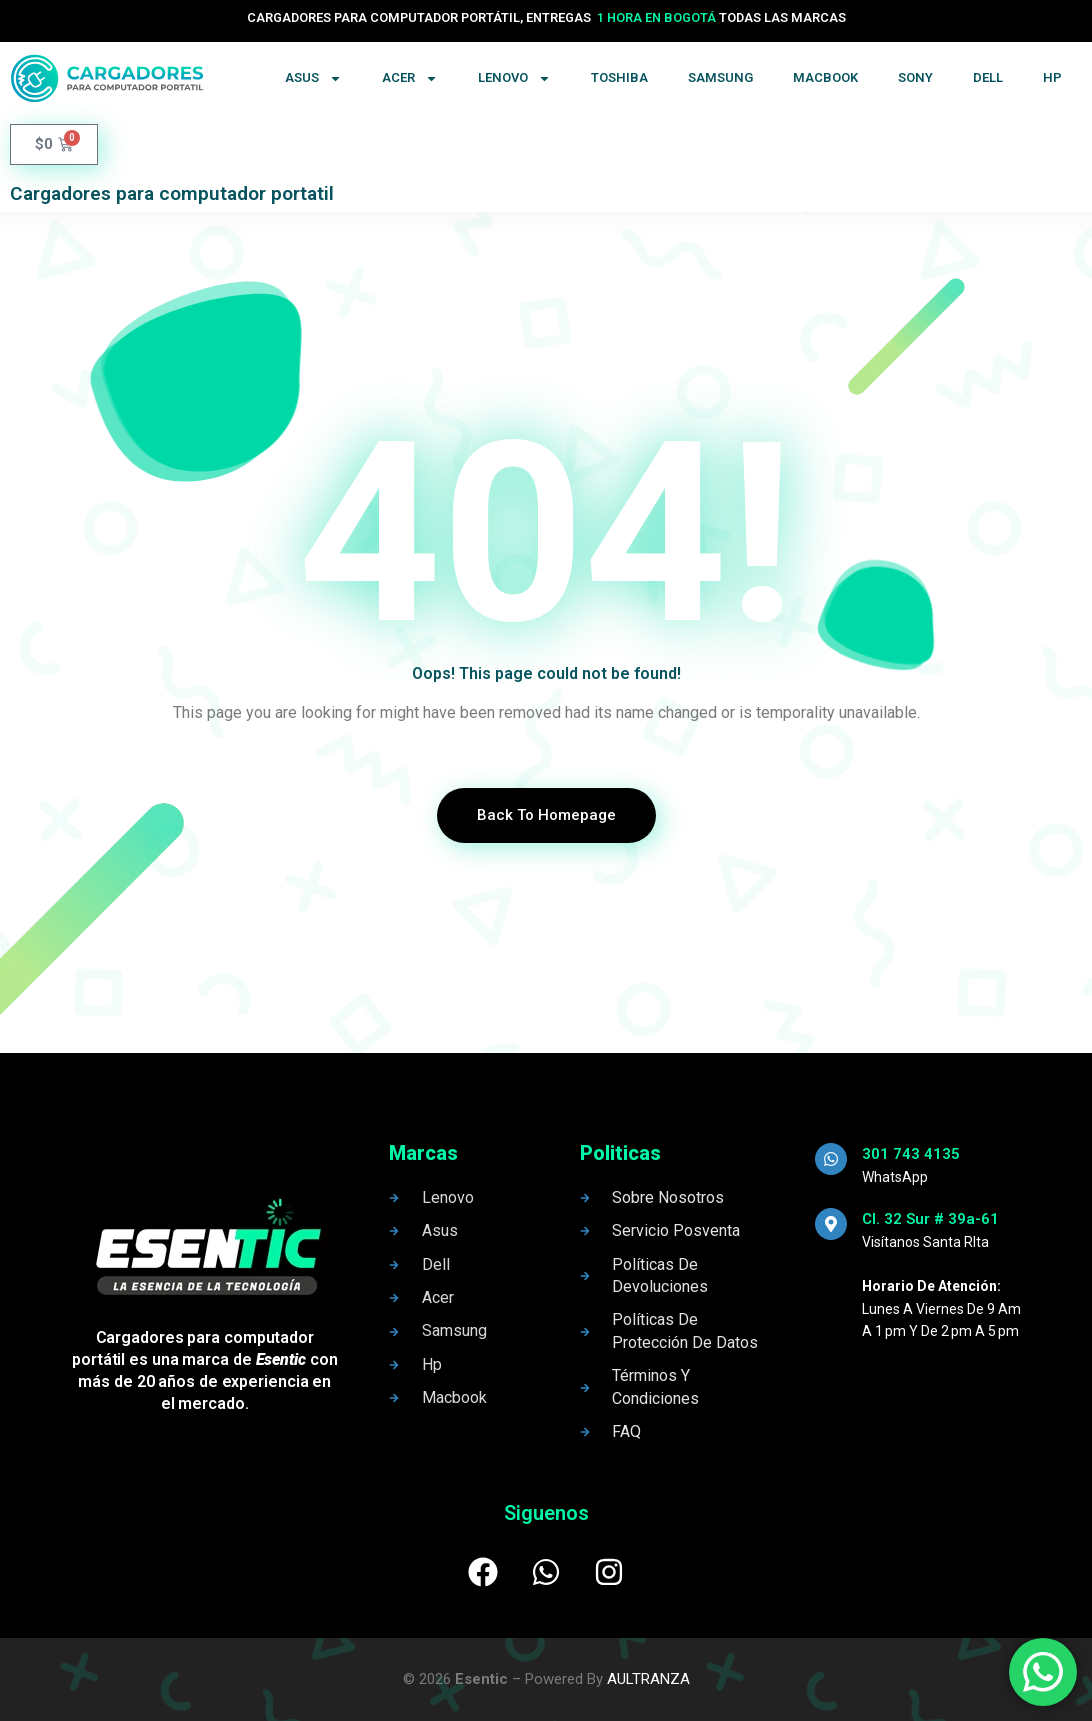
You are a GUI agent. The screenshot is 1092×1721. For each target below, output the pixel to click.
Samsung (720, 77)
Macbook (825, 77)
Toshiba (619, 77)
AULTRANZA (648, 1679)
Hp (1052, 77)
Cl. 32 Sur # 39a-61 (930, 1219)
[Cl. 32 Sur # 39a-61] (831, 1224)
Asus (313, 78)
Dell (988, 77)
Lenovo (514, 78)
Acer (410, 78)
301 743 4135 (911, 1154)
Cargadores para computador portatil (172, 193)
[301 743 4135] (831, 1159)
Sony (915, 77)
